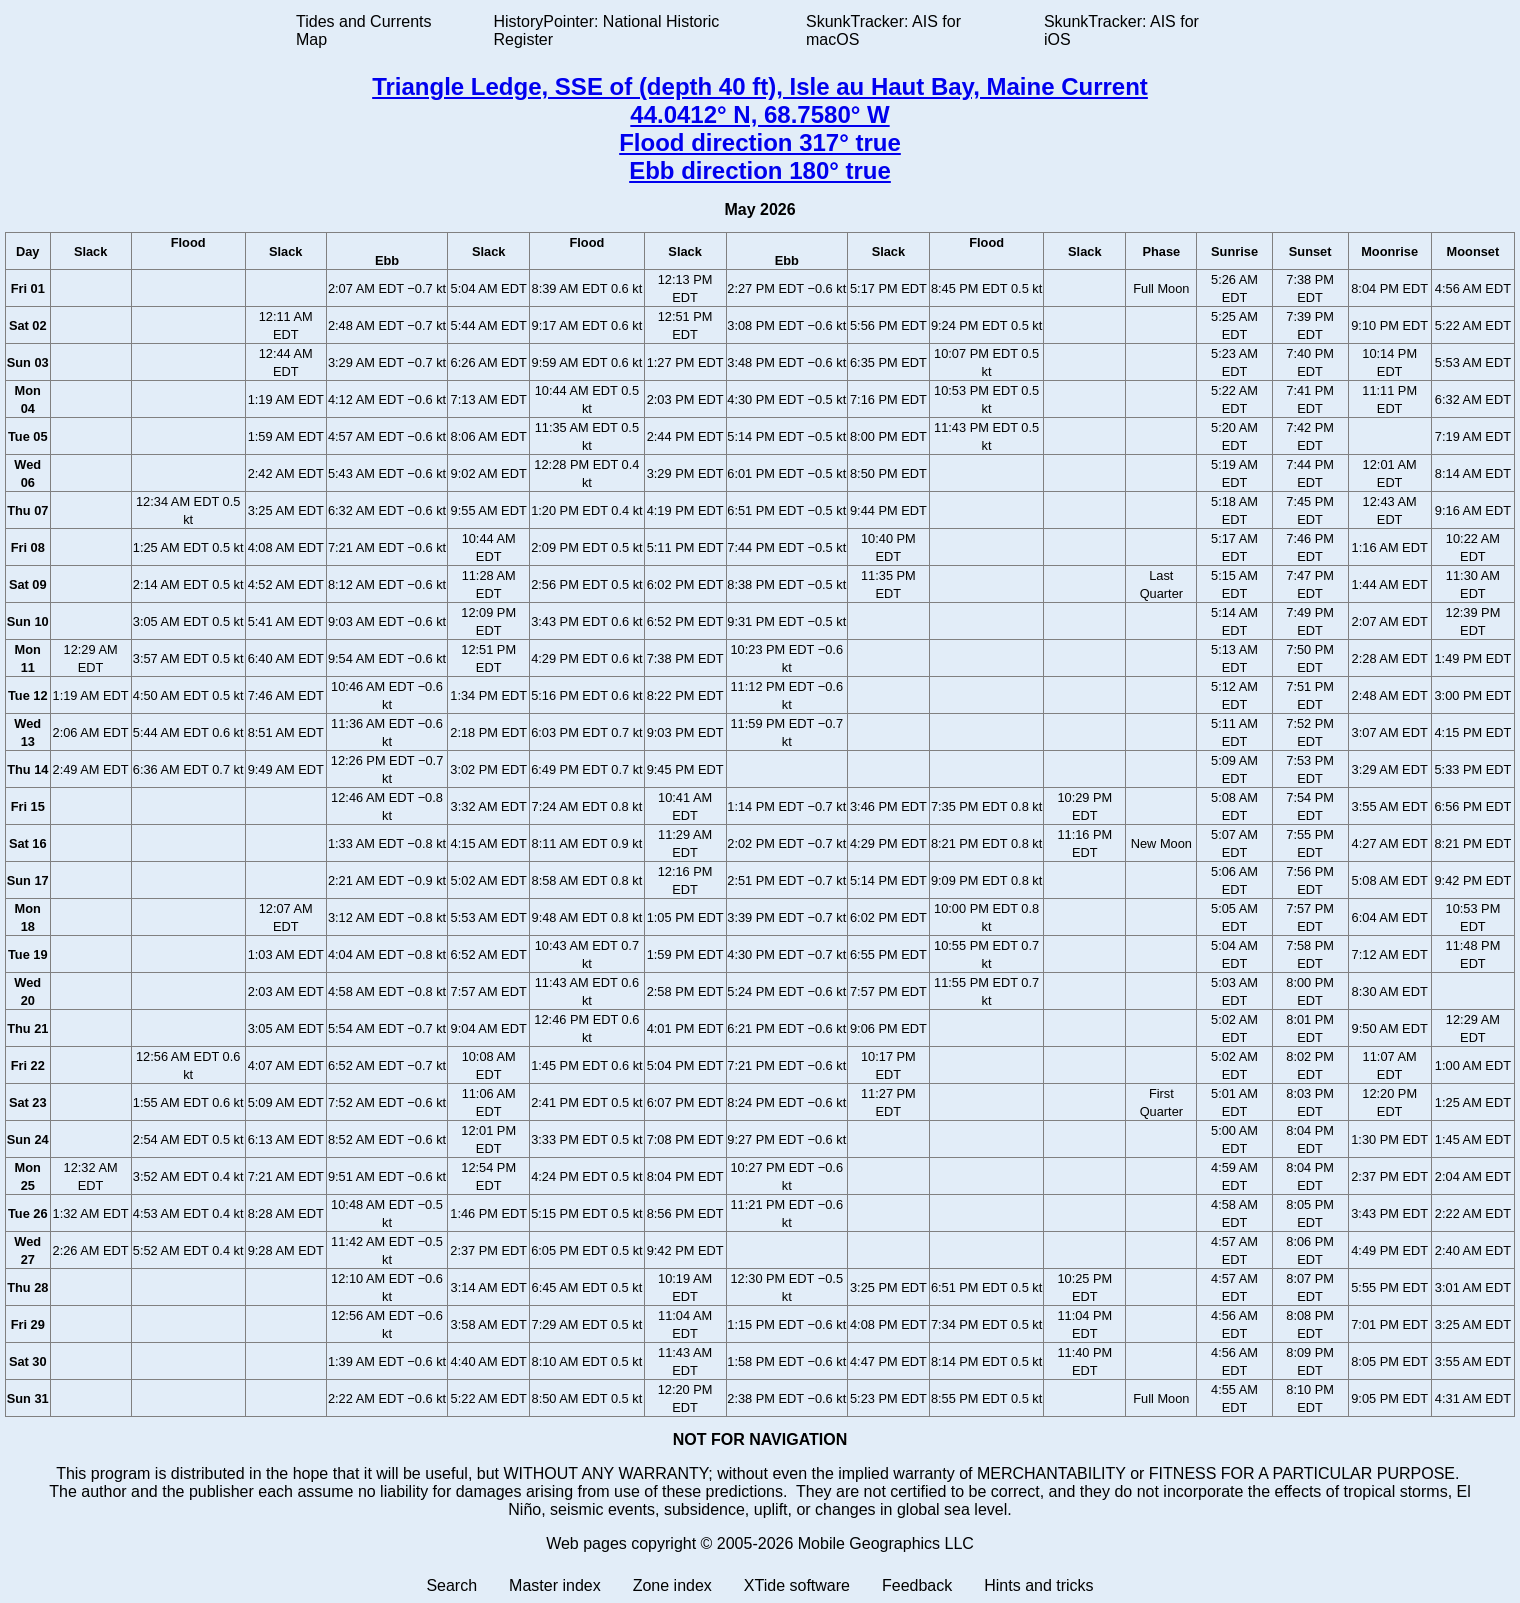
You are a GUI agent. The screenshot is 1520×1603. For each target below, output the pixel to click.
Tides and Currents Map (363, 30)
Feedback (917, 1585)
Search (451, 1585)
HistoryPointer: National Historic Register (607, 30)
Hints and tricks (1038, 1585)
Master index (555, 1585)
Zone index (672, 1585)
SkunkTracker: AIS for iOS (1121, 30)
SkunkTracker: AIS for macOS (883, 30)
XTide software (797, 1585)
